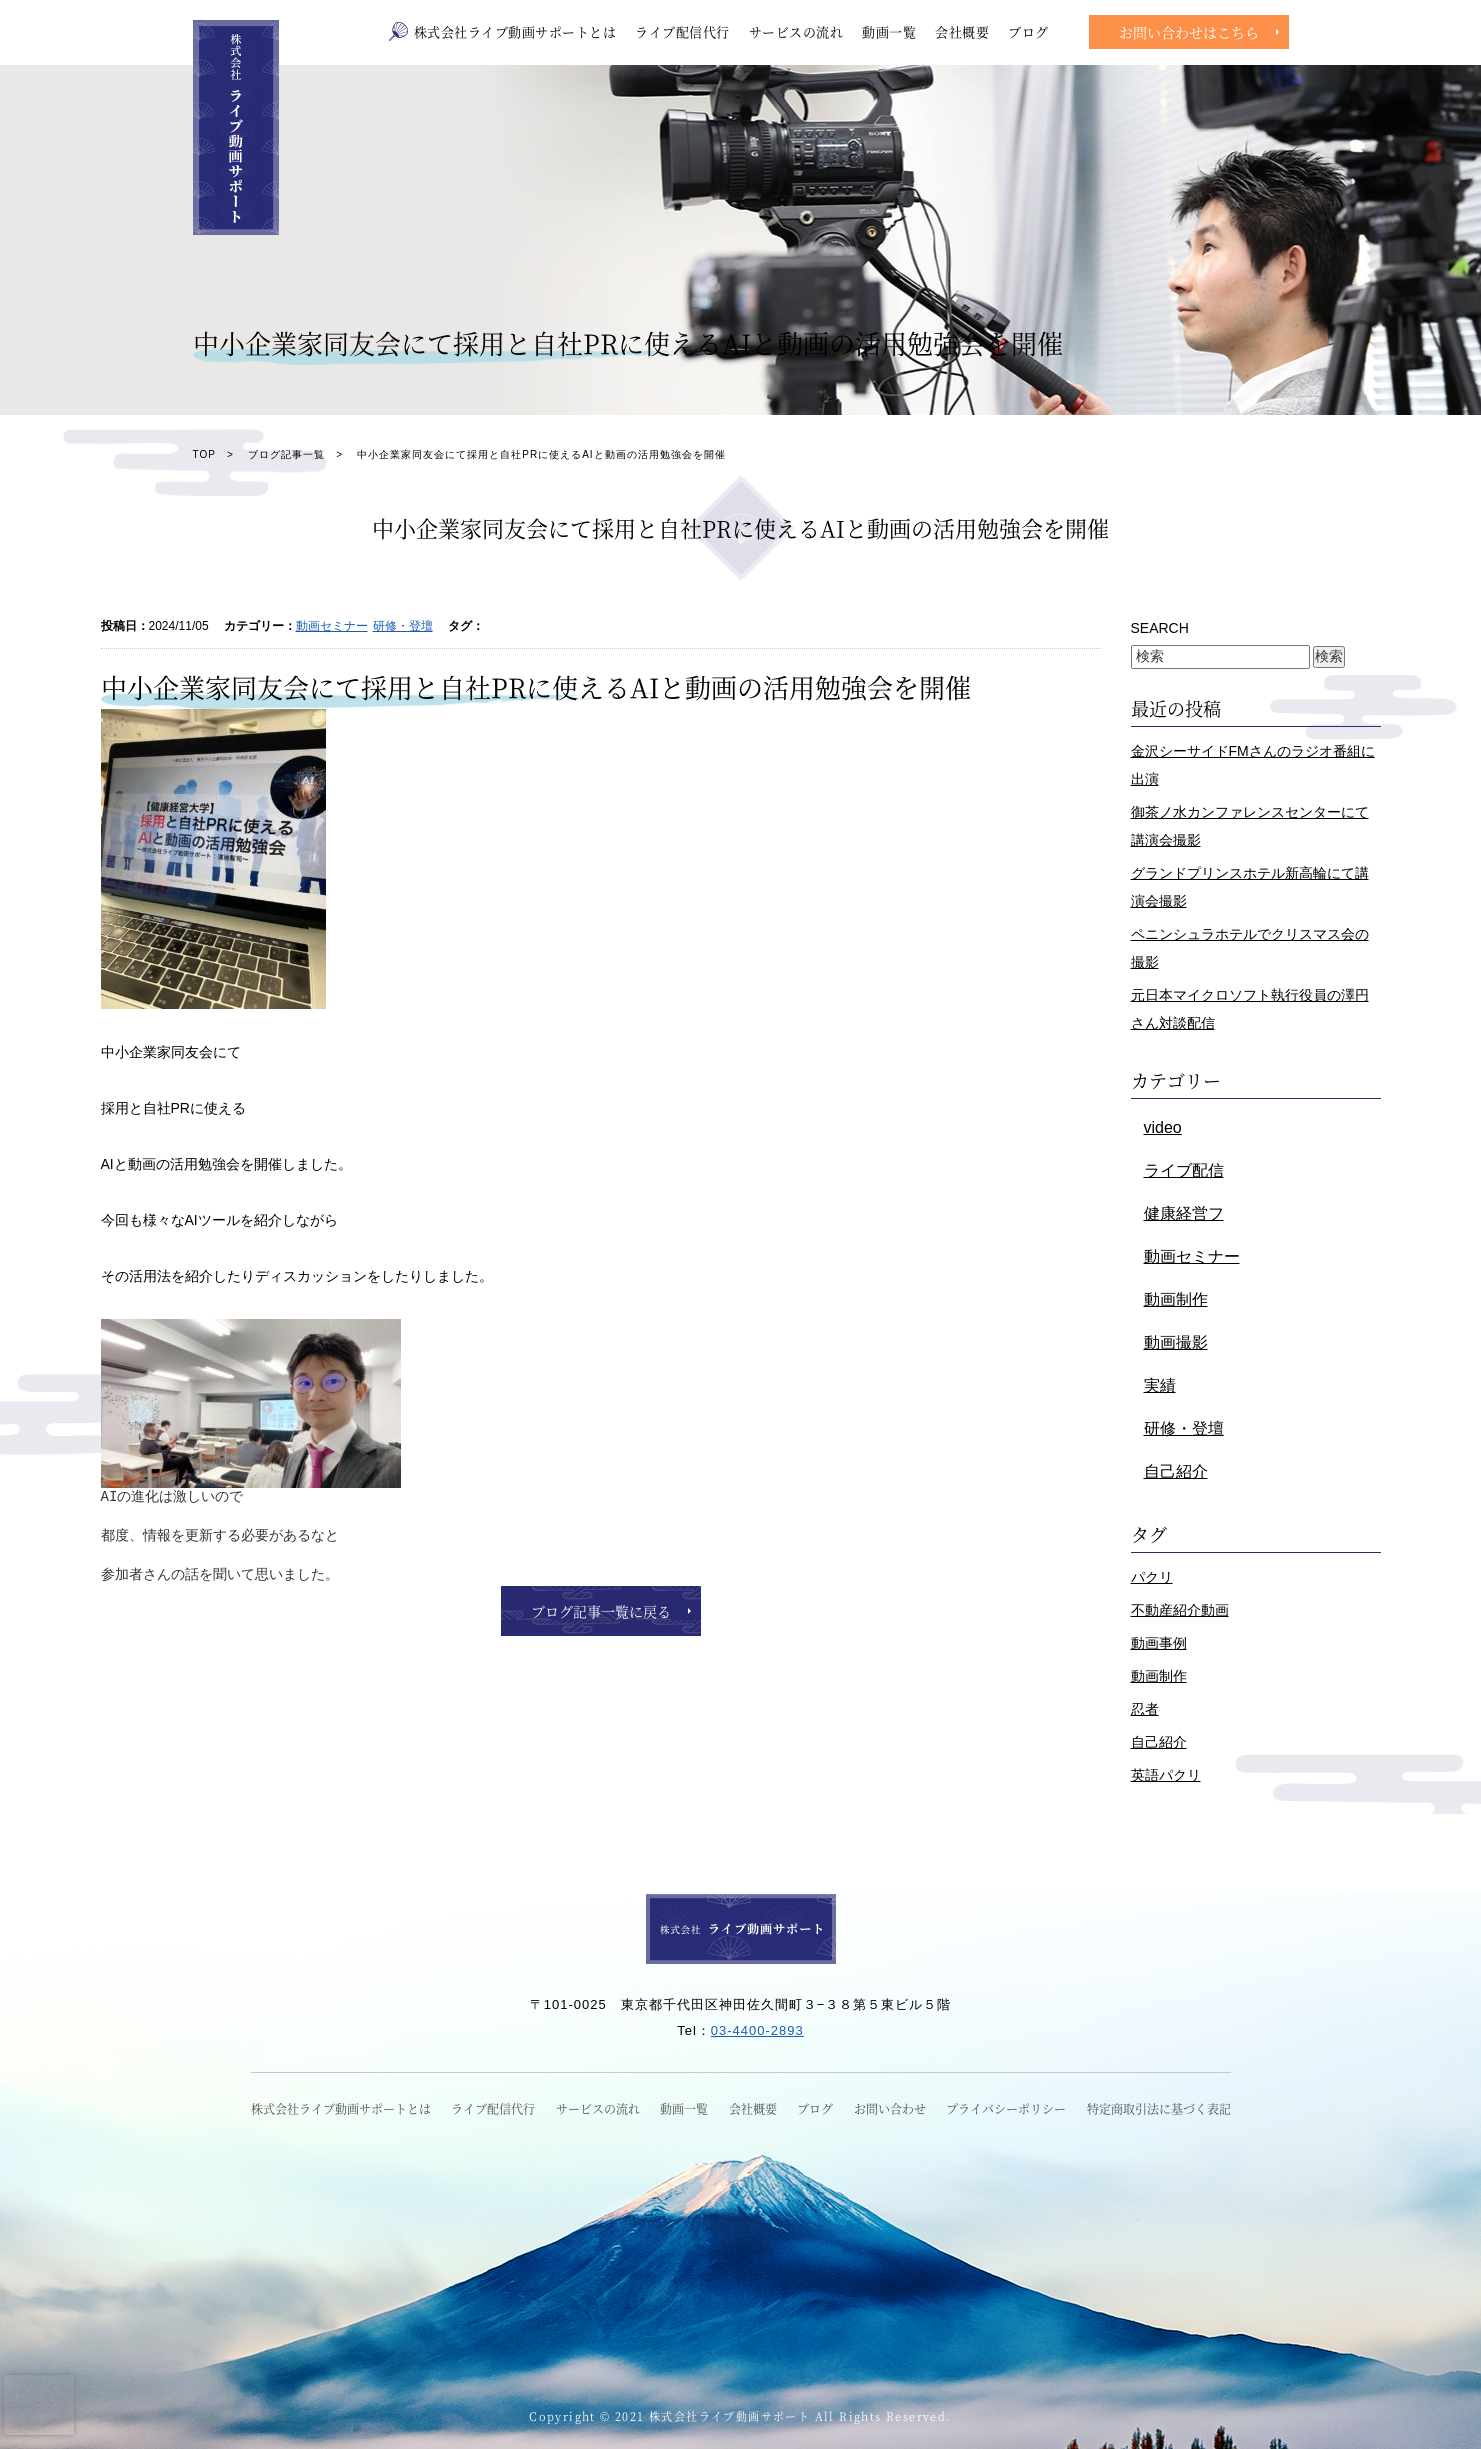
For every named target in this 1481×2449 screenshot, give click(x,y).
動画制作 (1176, 1299)
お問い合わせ (890, 2108)
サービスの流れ (796, 31)
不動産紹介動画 (1180, 1610)
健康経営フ (1184, 1213)
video (1163, 1127)
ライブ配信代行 (682, 31)
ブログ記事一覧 (286, 454)
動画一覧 (889, 31)
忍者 (1145, 1709)
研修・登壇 (403, 626)
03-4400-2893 (757, 2030)
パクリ (1152, 1577)
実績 (1160, 1385)
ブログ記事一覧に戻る (601, 1611)
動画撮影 (1176, 1342)
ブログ (1028, 31)
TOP (204, 454)
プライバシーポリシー (1006, 2108)
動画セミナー (332, 626)
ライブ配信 (1184, 1170)
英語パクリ (1166, 1775)
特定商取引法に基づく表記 (1159, 2108)
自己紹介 (1176, 1471)
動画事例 (1159, 1643)
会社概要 (962, 31)
